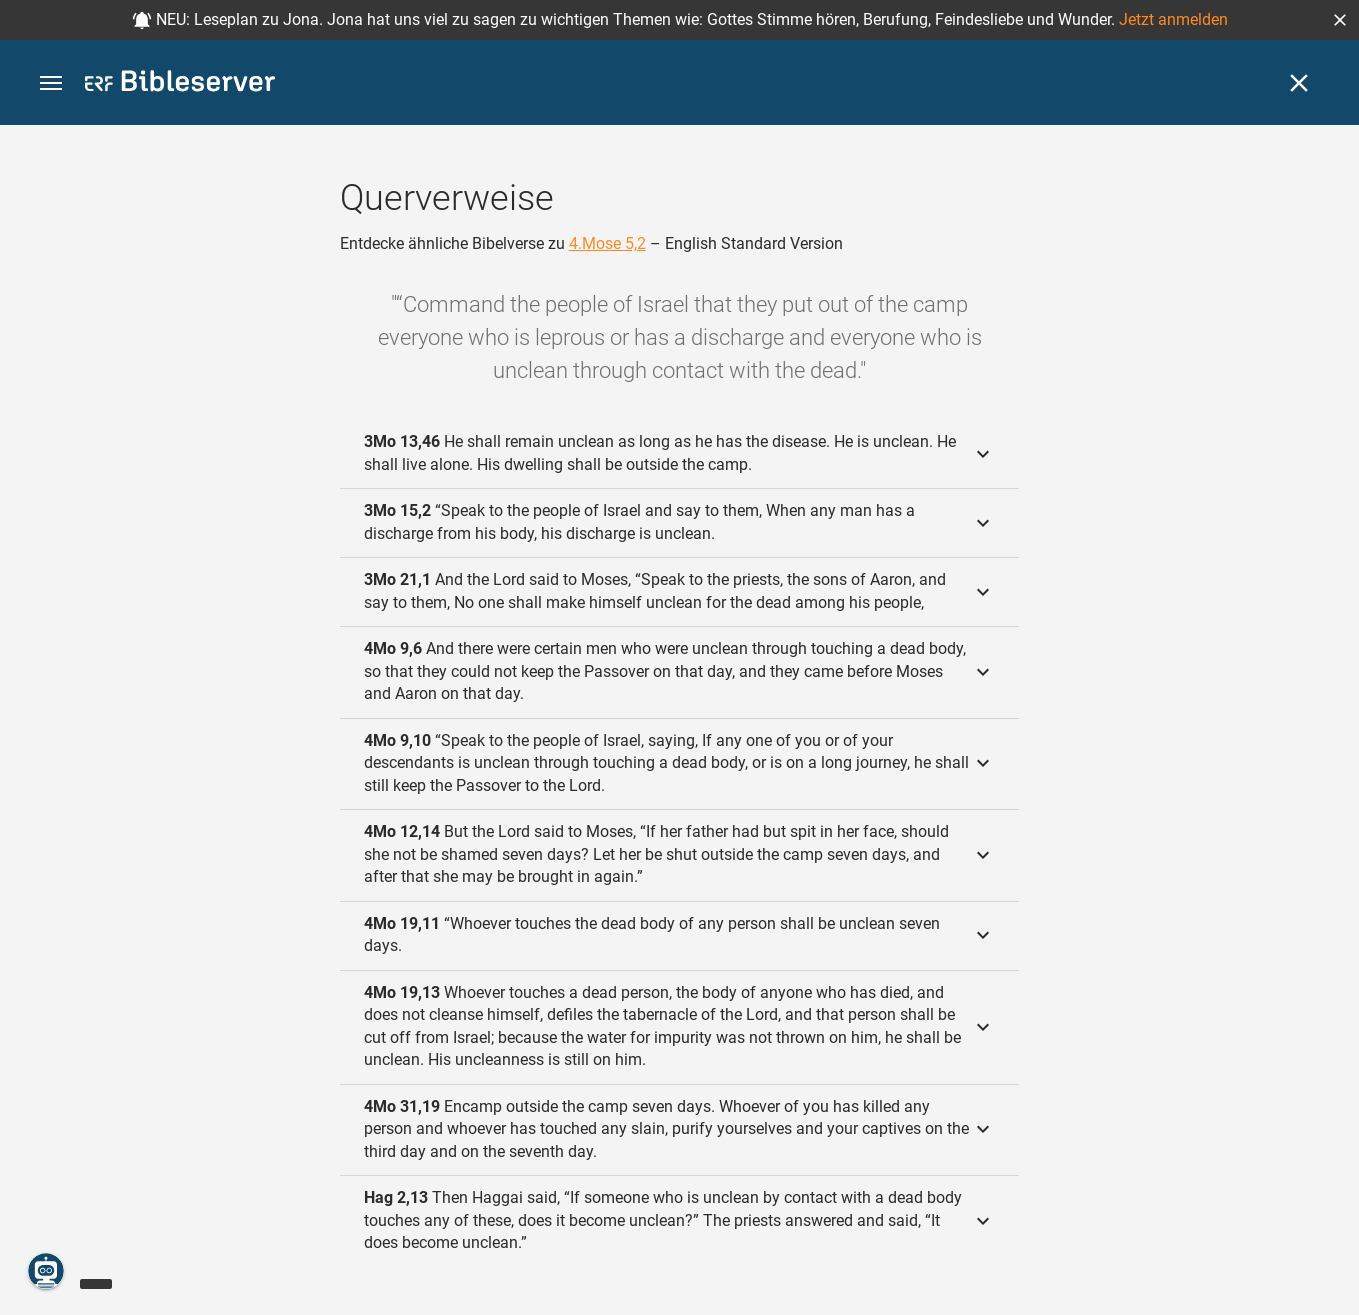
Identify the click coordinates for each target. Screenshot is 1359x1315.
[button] (1340, 20)
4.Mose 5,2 (607, 243)
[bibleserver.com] (180, 84)
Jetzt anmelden (1173, 19)
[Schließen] (1299, 83)
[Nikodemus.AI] (46, 1271)
